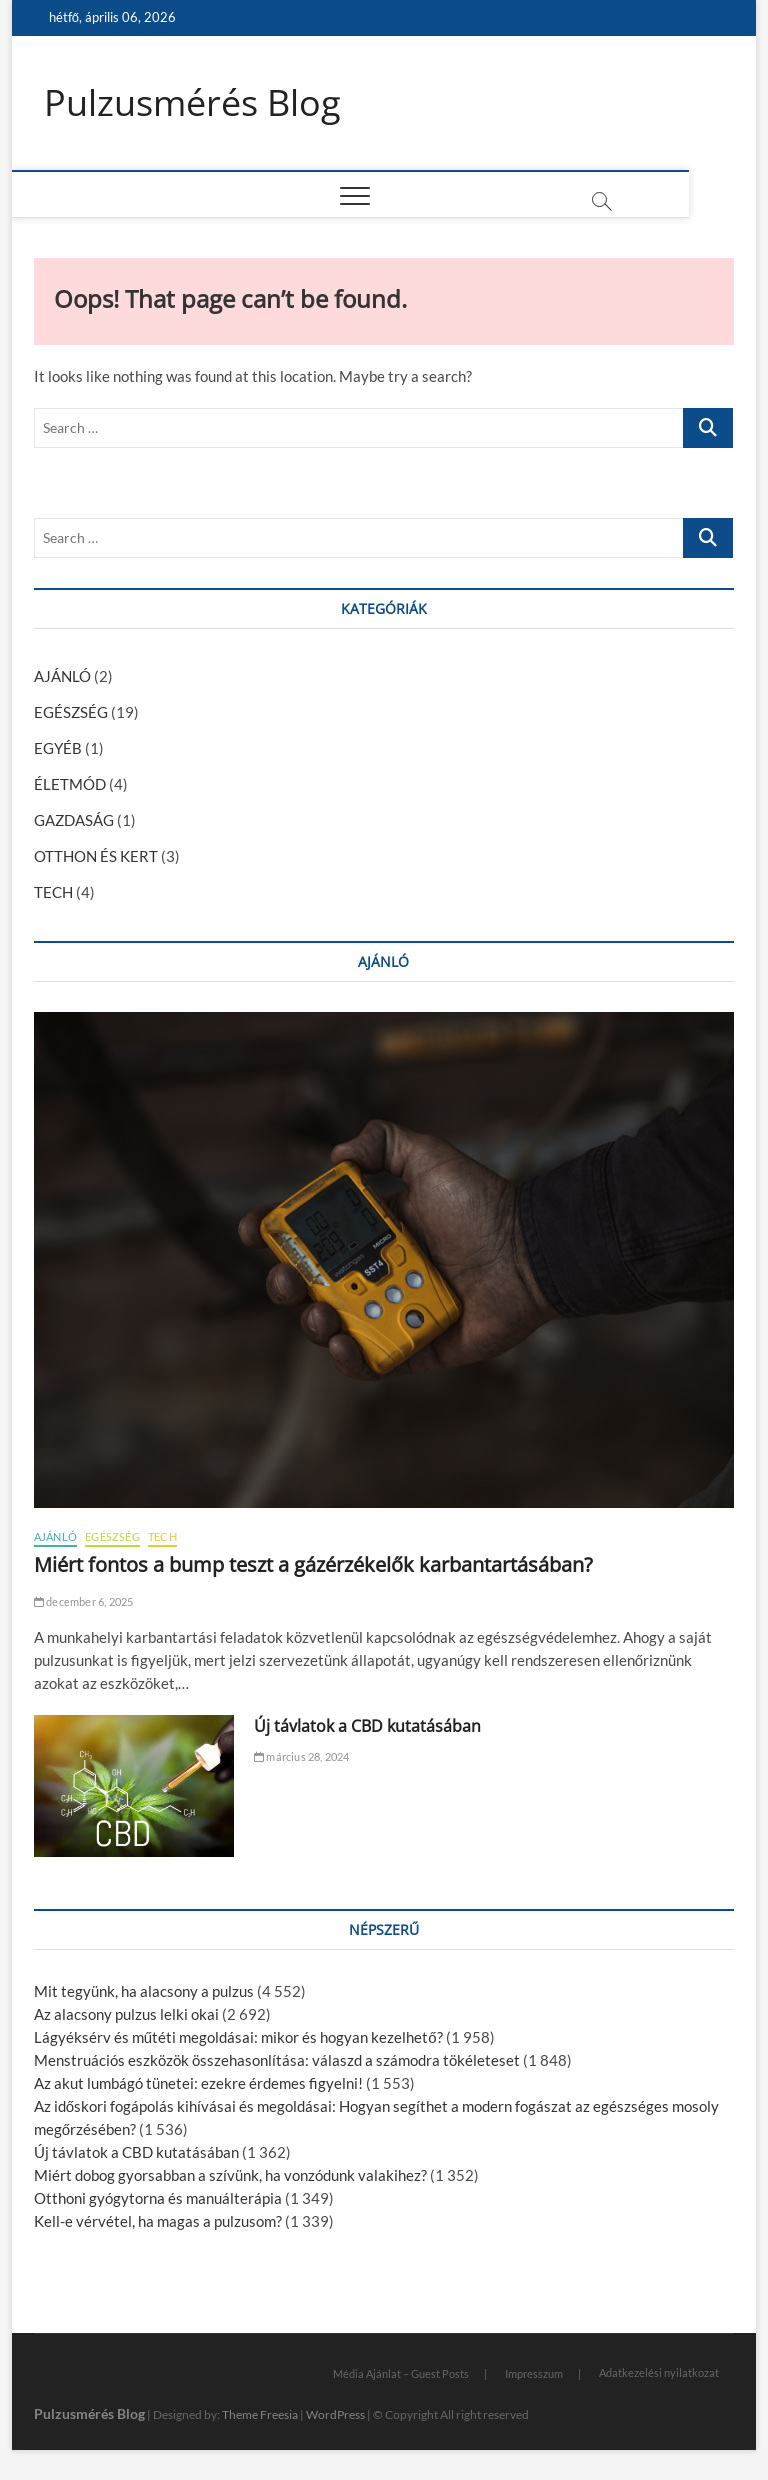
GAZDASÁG (74, 820)
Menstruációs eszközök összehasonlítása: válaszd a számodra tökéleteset (277, 2060)
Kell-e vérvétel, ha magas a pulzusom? (158, 2221)
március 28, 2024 (302, 1756)
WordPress (335, 2414)
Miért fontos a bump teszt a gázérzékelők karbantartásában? (313, 1564)
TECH (53, 892)
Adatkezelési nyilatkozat (659, 2372)
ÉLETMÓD (70, 784)
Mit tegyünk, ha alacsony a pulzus (144, 1991)
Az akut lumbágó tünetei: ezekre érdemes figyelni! (198, 2083)
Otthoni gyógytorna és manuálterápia (158, 2198)
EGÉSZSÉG (71, 712)
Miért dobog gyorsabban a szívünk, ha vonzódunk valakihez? (230, 2175)
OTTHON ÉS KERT (96, 856)
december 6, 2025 (84, 1601)
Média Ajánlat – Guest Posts (401, 2373)
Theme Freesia (260, 2414)
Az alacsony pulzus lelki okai (126, 2014)
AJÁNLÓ (62, 676)
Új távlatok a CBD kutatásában (367, 1726)
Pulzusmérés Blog (192, 103)
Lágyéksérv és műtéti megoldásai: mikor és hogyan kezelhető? (238, 2037)
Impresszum (534, 2373)
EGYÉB (58, 748)
